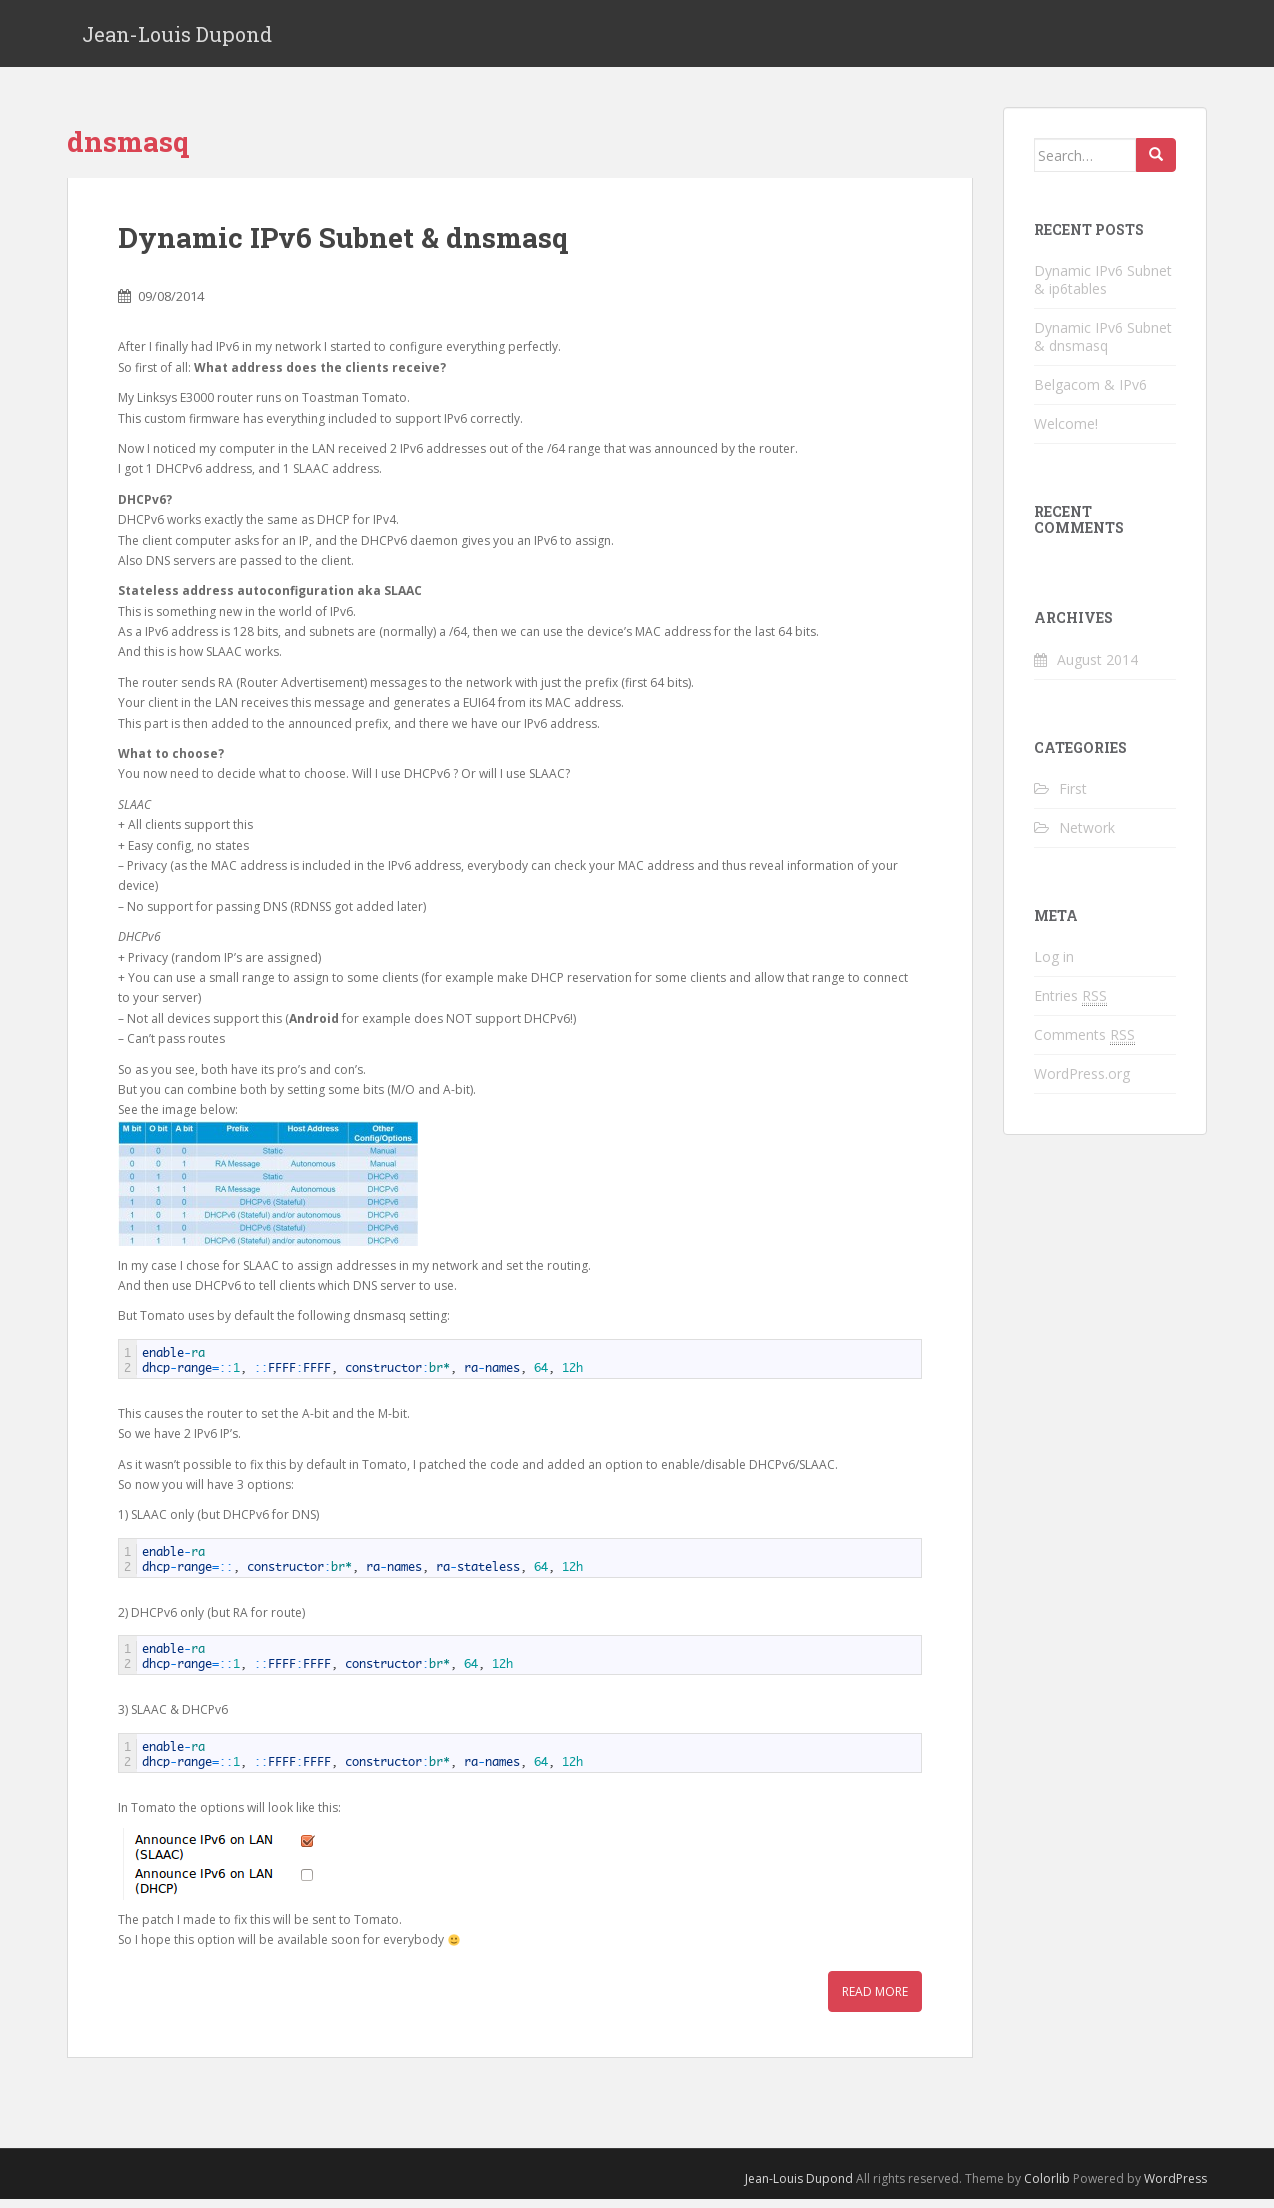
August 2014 (1097, 668)
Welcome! (1066, 432)
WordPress (1175, 2187)
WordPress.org (1082, 1082)
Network (1087, 836)
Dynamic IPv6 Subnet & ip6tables (1103, 288)
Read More (875, 2000)
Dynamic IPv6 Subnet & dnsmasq (343, 246)
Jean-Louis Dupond (177, 38)
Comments (1084, 1044)
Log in (1054, 965)
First (1073, 797)
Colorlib (1047, 2187)
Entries (1070, 1005)
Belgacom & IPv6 (1090, 393)
